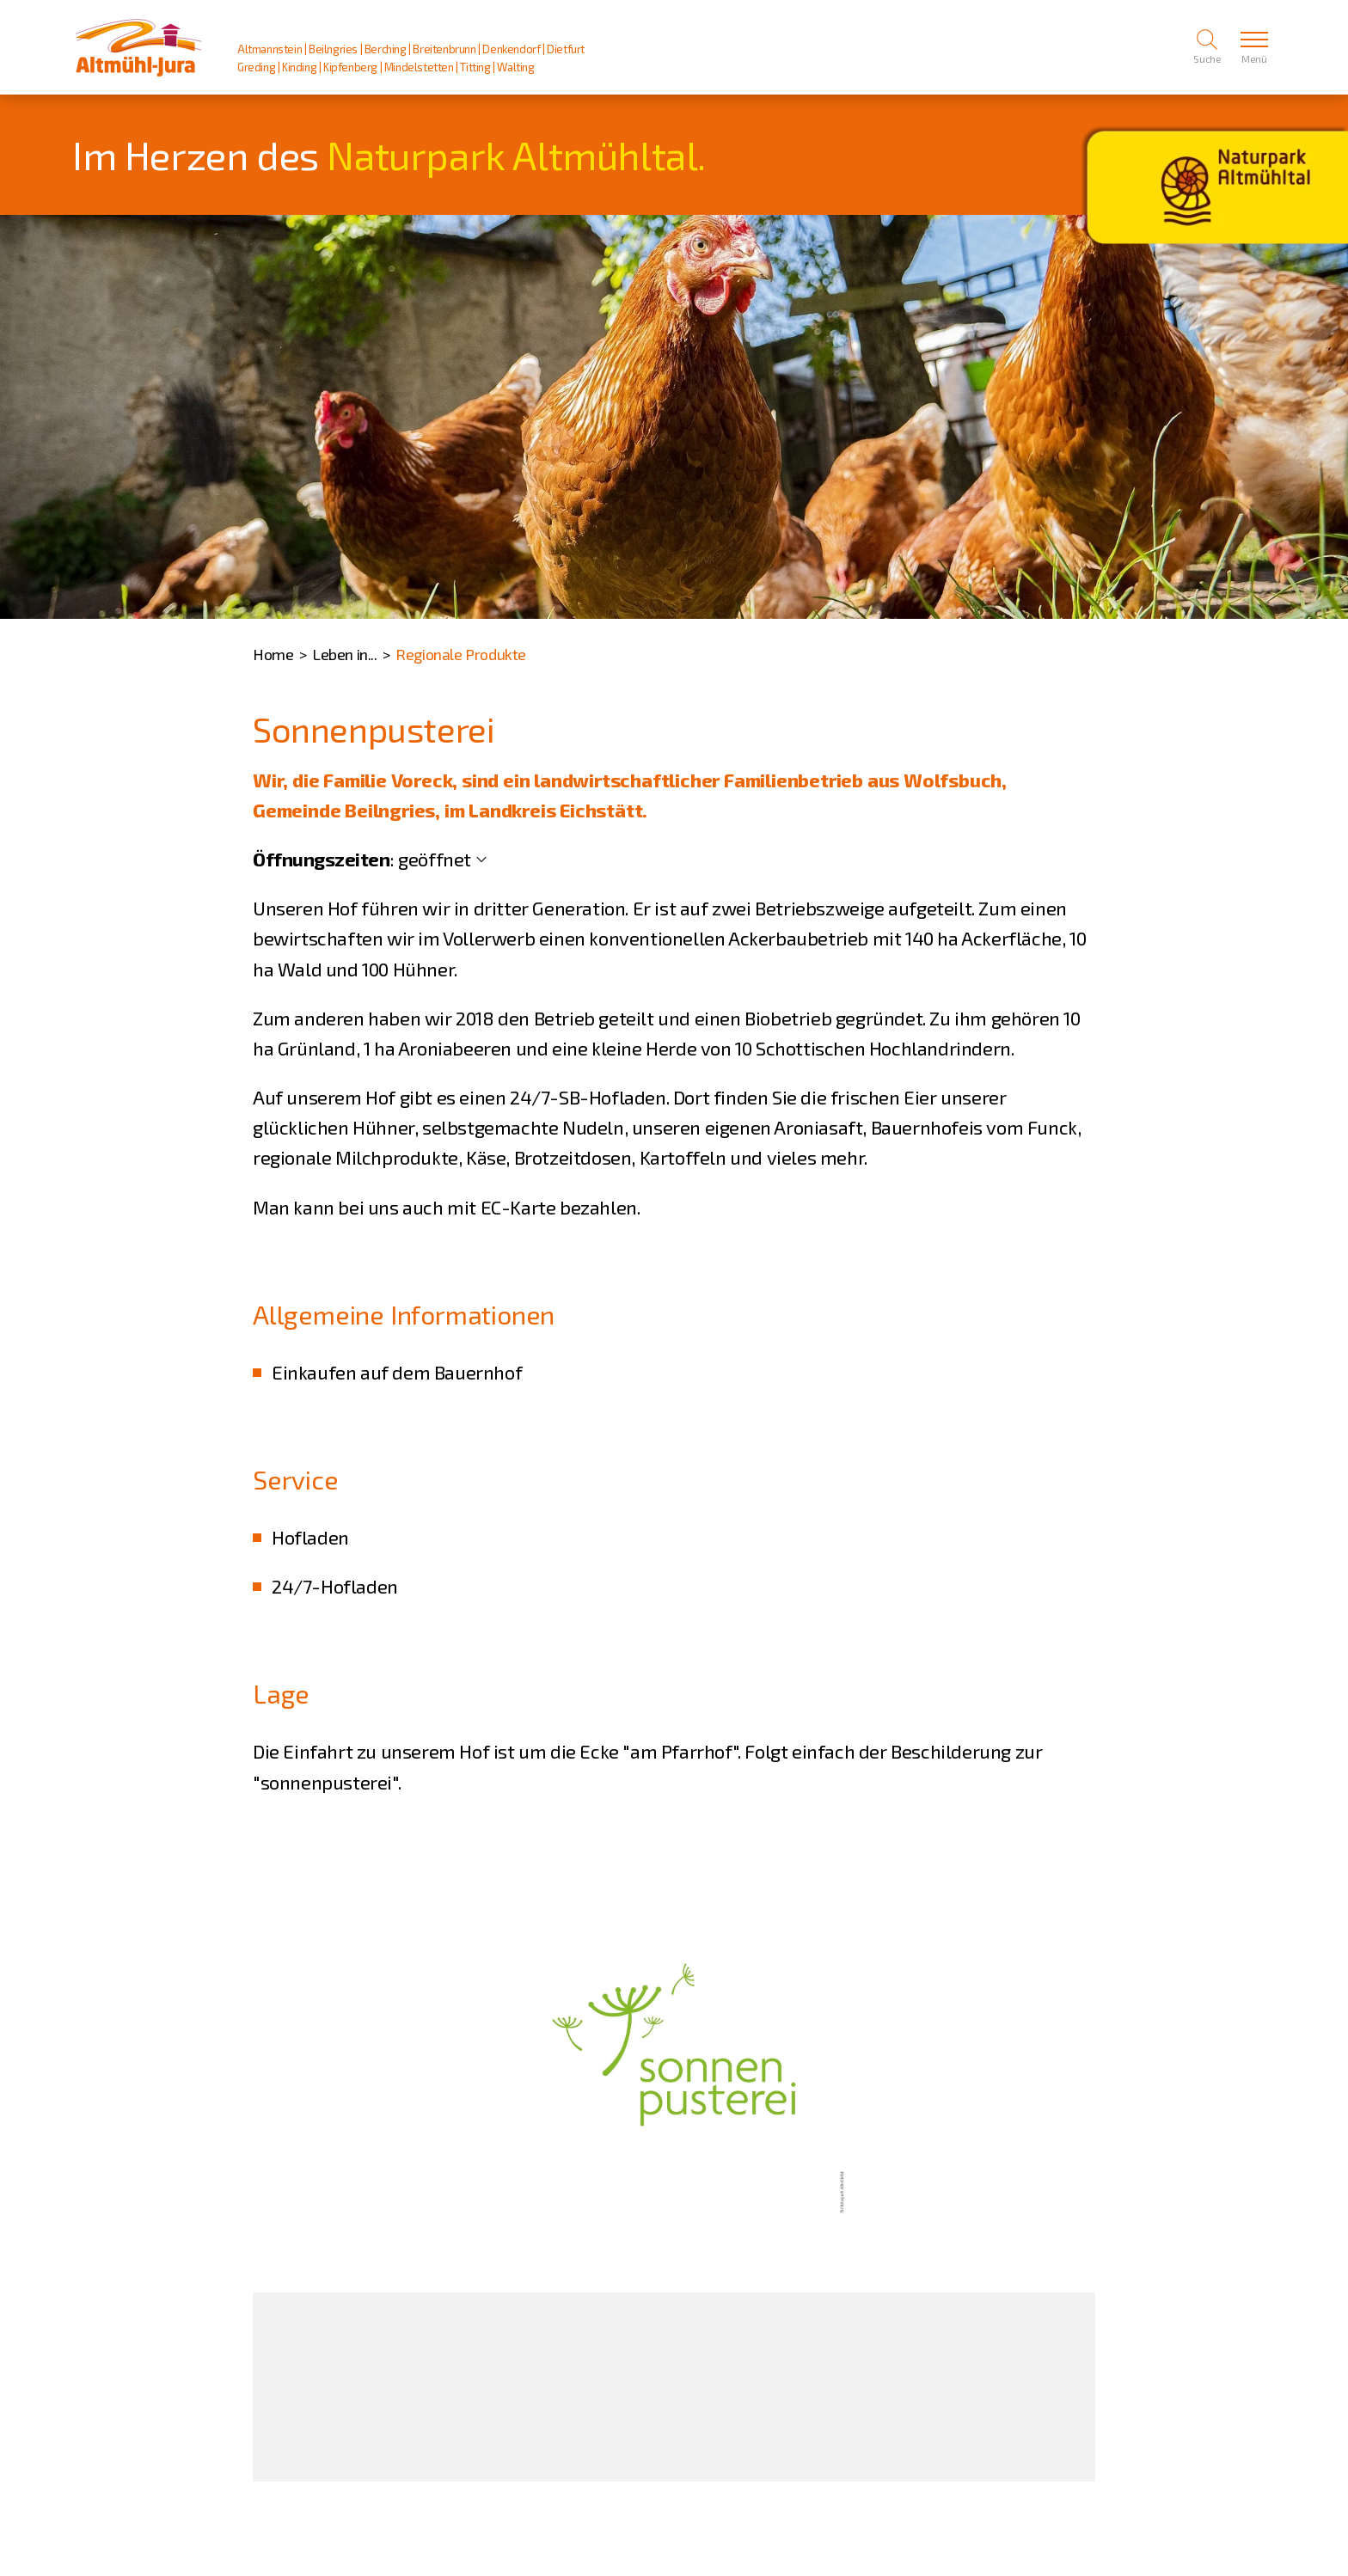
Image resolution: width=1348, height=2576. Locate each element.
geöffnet (434, 858)
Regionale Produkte (460, 654)
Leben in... (344, 654)
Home (273, 654)
